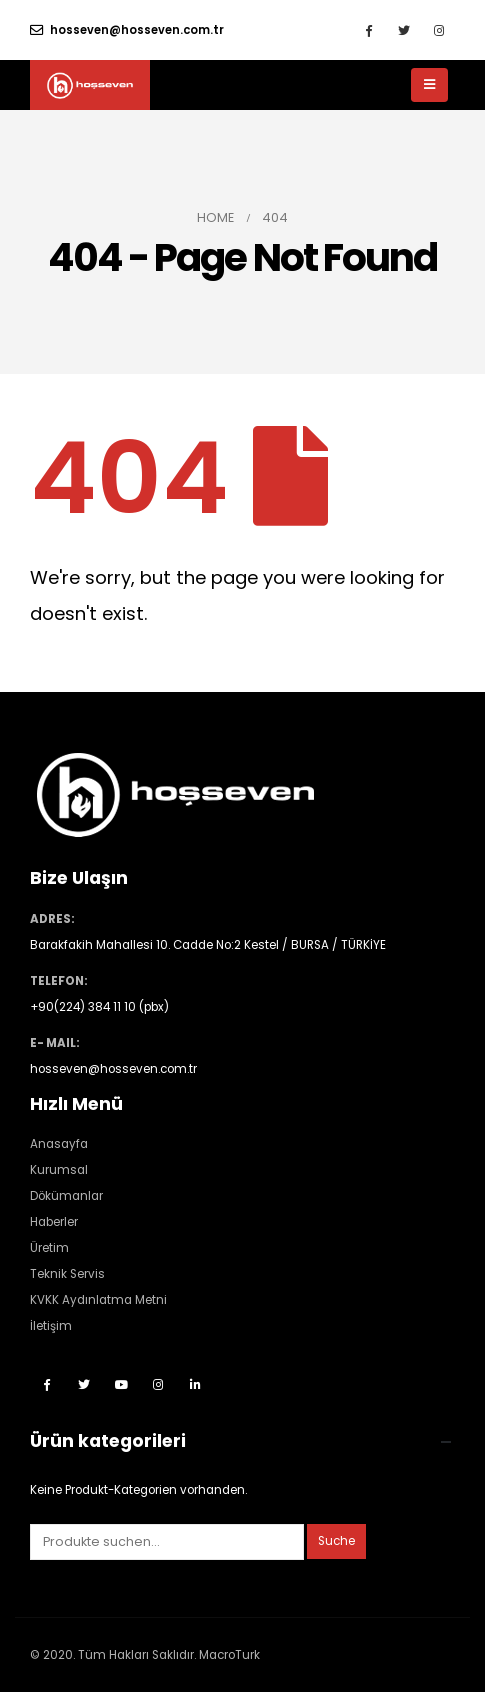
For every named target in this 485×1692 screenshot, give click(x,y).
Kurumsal (59, 1170)
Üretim (49, 1248)
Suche (336, 1541)
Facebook (47, 1384)
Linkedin (195, 1384)
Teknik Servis (67, 1274)
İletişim (51, 1326)
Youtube (121, 1384)
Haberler (54, 1222)
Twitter (84, 1384)
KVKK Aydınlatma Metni (98, 1300)
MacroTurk (229, 1655)
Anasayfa (59, 1144)
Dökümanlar (66, 1196)
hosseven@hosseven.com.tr (127, 30)
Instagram (158, 1384)
